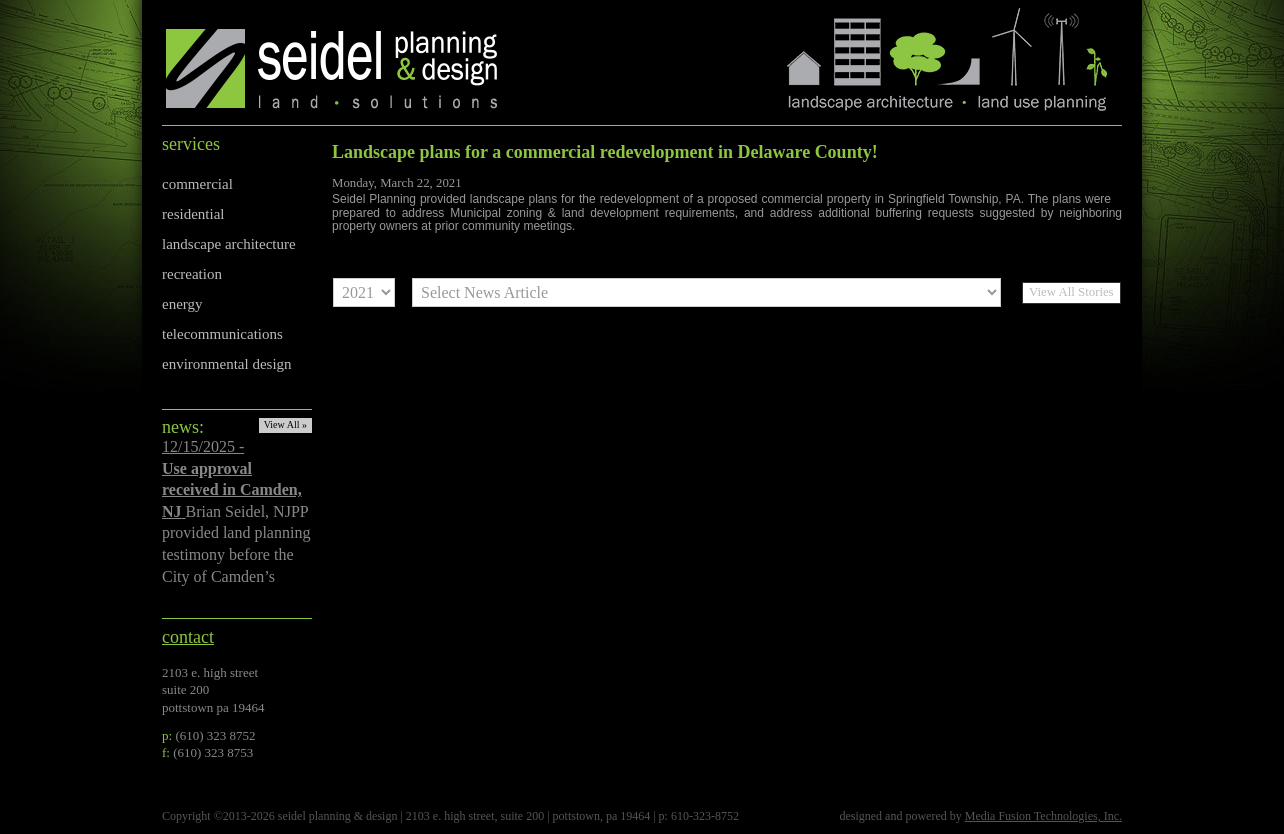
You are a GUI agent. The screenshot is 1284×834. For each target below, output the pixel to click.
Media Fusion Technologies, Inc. (1043, 816)
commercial (197, 184)
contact (188, 637)
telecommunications (222, 334)
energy (182, 304)
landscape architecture (229, 244)
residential (193, 214)
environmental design (227, 364)
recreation (192, 274)
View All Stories (1071, 292)
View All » (285, 424)
